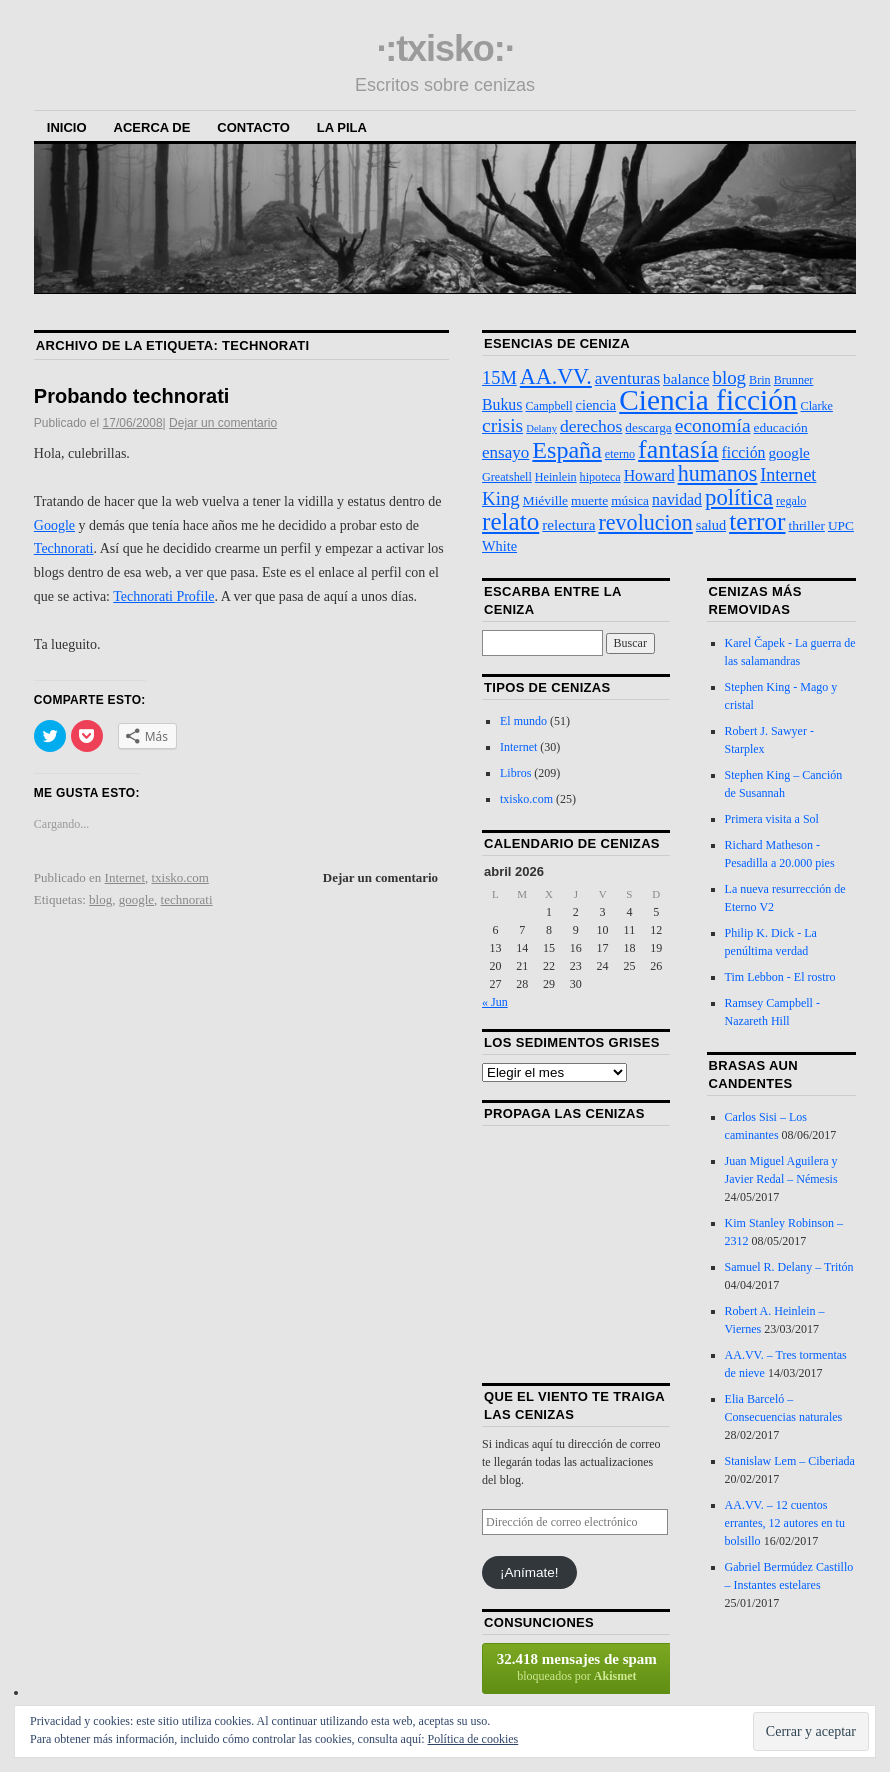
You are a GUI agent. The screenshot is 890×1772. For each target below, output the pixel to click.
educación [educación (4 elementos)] (781, 427)
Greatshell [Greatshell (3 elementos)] (507, 477)
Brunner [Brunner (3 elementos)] (794, 380)
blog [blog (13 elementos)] (730, 377)
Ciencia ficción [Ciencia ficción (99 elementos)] (708, 400)
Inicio (67, 127)
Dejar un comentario (223, 423)
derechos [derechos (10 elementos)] (591, 426)
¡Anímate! (529, 1572)
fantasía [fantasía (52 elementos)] (678, 449)
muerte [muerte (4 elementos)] (589, 500)
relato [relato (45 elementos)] (510, 521)
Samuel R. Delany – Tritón (789, 1267)
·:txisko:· (444, 48)
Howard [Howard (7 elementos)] (649, 475)
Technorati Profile (163, 596)
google (136, 899)
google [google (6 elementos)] (788, 452)
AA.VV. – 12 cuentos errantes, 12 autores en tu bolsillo (785, 1523)
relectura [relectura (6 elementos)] (568, 524)
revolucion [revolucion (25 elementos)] (645, 522)
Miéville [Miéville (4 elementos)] (545, 500)
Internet (125, 877)
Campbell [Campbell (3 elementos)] (548, 406)
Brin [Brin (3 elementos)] (760, 380)
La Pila (342, 127)
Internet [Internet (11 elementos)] (788, 475)
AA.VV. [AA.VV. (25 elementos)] (556, 376)
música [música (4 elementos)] (630, 500)
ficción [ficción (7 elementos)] (744, 452)
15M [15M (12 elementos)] (499, 378)
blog (100, 899)
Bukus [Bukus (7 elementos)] (502, 404)
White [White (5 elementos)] (499, 546)
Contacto (253, 127)
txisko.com (180, 877)
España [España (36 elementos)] (566, 450)
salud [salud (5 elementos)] (711, 525)
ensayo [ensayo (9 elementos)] (505, 452)
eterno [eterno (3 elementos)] (620, 454)
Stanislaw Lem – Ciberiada (790, 1461)
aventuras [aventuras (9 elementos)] (627, 378)
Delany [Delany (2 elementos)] (541, 428)
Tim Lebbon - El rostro (780, 977)
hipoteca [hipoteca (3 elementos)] (600, 477)
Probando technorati (132, 396)
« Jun (495, 1002)
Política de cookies (473, 1739)
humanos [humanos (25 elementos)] (718, 473)
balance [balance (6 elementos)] (686, 378)
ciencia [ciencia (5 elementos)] (596, 405)
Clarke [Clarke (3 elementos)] (817, 406)
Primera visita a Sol (772, 819)
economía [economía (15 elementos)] (713, 425)
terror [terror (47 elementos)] (757, 521)
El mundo (523, 721)
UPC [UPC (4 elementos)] (841, 525)
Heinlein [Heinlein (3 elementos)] (556, 477)
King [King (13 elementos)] (501, 498)
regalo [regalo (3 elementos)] (791, 501)
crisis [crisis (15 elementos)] (502, 425)
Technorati (64, 548)
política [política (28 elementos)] (739, 497)
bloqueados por (577, 1667)
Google (54, 525)
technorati (187, 899)
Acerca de (152, 127)
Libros (515, 773)
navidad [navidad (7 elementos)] (677, 499)
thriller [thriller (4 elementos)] (807, 525)
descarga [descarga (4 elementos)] (648, 427)
